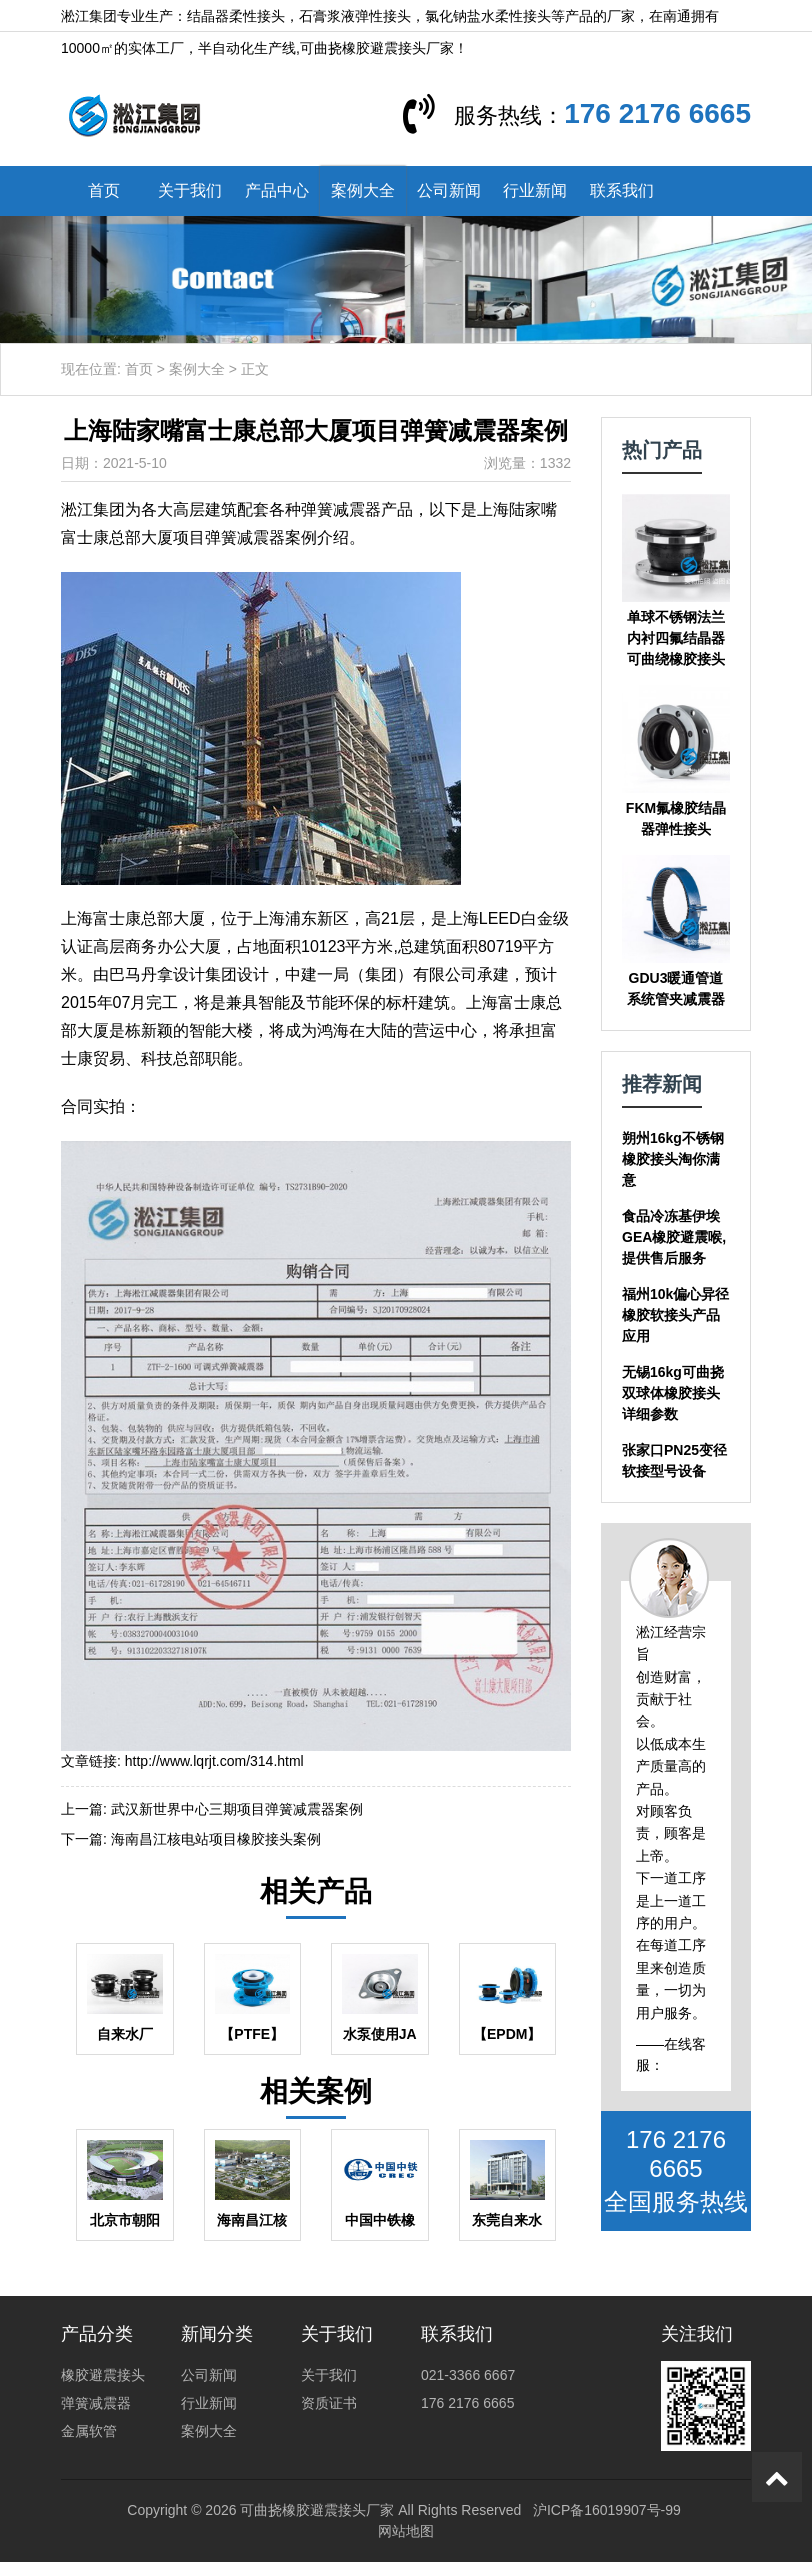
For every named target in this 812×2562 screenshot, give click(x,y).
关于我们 (190, 190)
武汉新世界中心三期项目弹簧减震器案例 (237, 1809)
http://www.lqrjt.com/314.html (214, 1761)
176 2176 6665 (657, 113)
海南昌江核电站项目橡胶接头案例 (216, 1839)
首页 (104, 190)
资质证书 (329, 2403)
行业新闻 (535, 190)
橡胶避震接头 (103, 2375)
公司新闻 (449, 190)
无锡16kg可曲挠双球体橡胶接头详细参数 (673, 1393)
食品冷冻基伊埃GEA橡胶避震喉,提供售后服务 (674, 1237)
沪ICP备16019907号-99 (607, 2510)
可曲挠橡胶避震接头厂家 (317, 2510)
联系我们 (622, 190)
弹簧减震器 (96, 2403)
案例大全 (363, 190)
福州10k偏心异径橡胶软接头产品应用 (675, 1315)
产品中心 (277, 190)
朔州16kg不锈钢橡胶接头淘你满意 (673, 1159)
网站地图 (406, 2531)
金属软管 (89, 2431)
